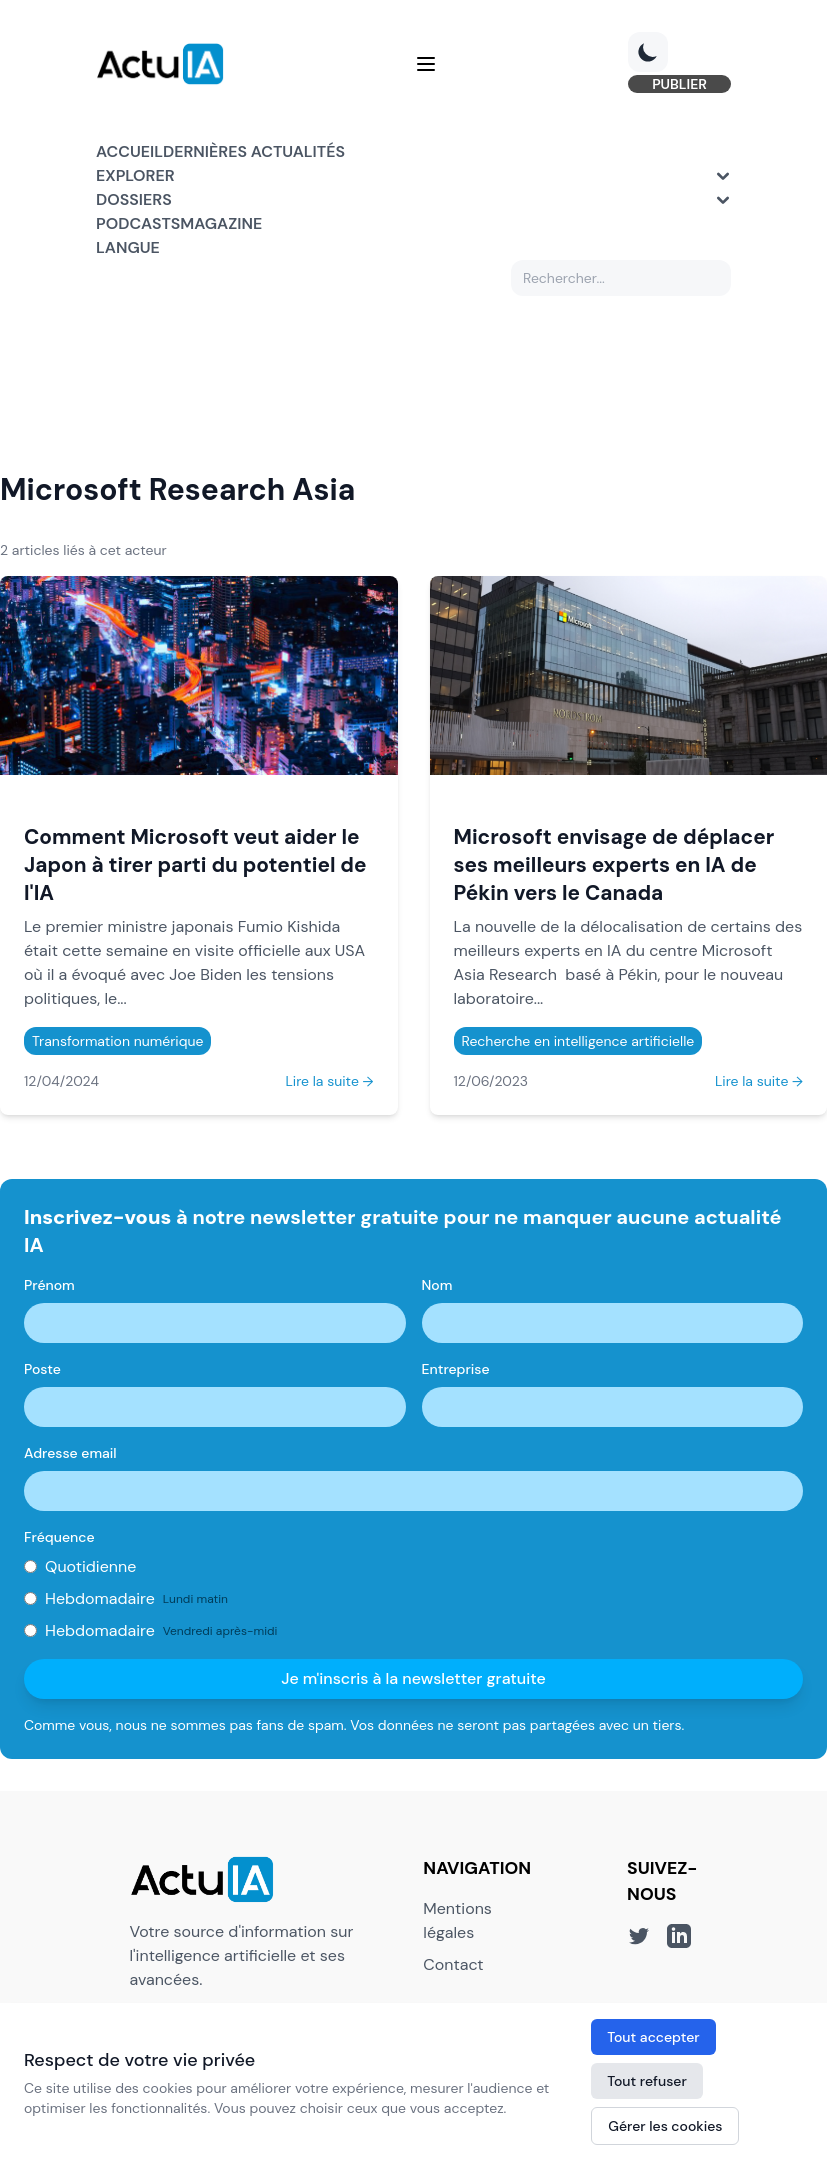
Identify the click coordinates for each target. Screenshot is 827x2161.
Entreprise (456, 1369)
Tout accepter (653, 2037)
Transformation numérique (117, 1041)
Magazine (221, 223)
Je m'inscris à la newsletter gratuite (413, 1678)
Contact (453, 1964)
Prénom (49, 1285)
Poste (42, 1369)
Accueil (129, 151)
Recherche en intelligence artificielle (578, 1041)
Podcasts (138, 223)
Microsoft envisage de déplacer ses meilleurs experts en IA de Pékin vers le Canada (614, 864)
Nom (437, 1285)
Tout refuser (647, 2081)
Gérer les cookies (665, 2126)
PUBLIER (679, 84)
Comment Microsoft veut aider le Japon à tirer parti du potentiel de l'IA (195, 864)
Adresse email (70, 1453)
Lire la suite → (329, 1081)
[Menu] (426, 64)
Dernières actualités (254, 151)
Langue (128, 247)
